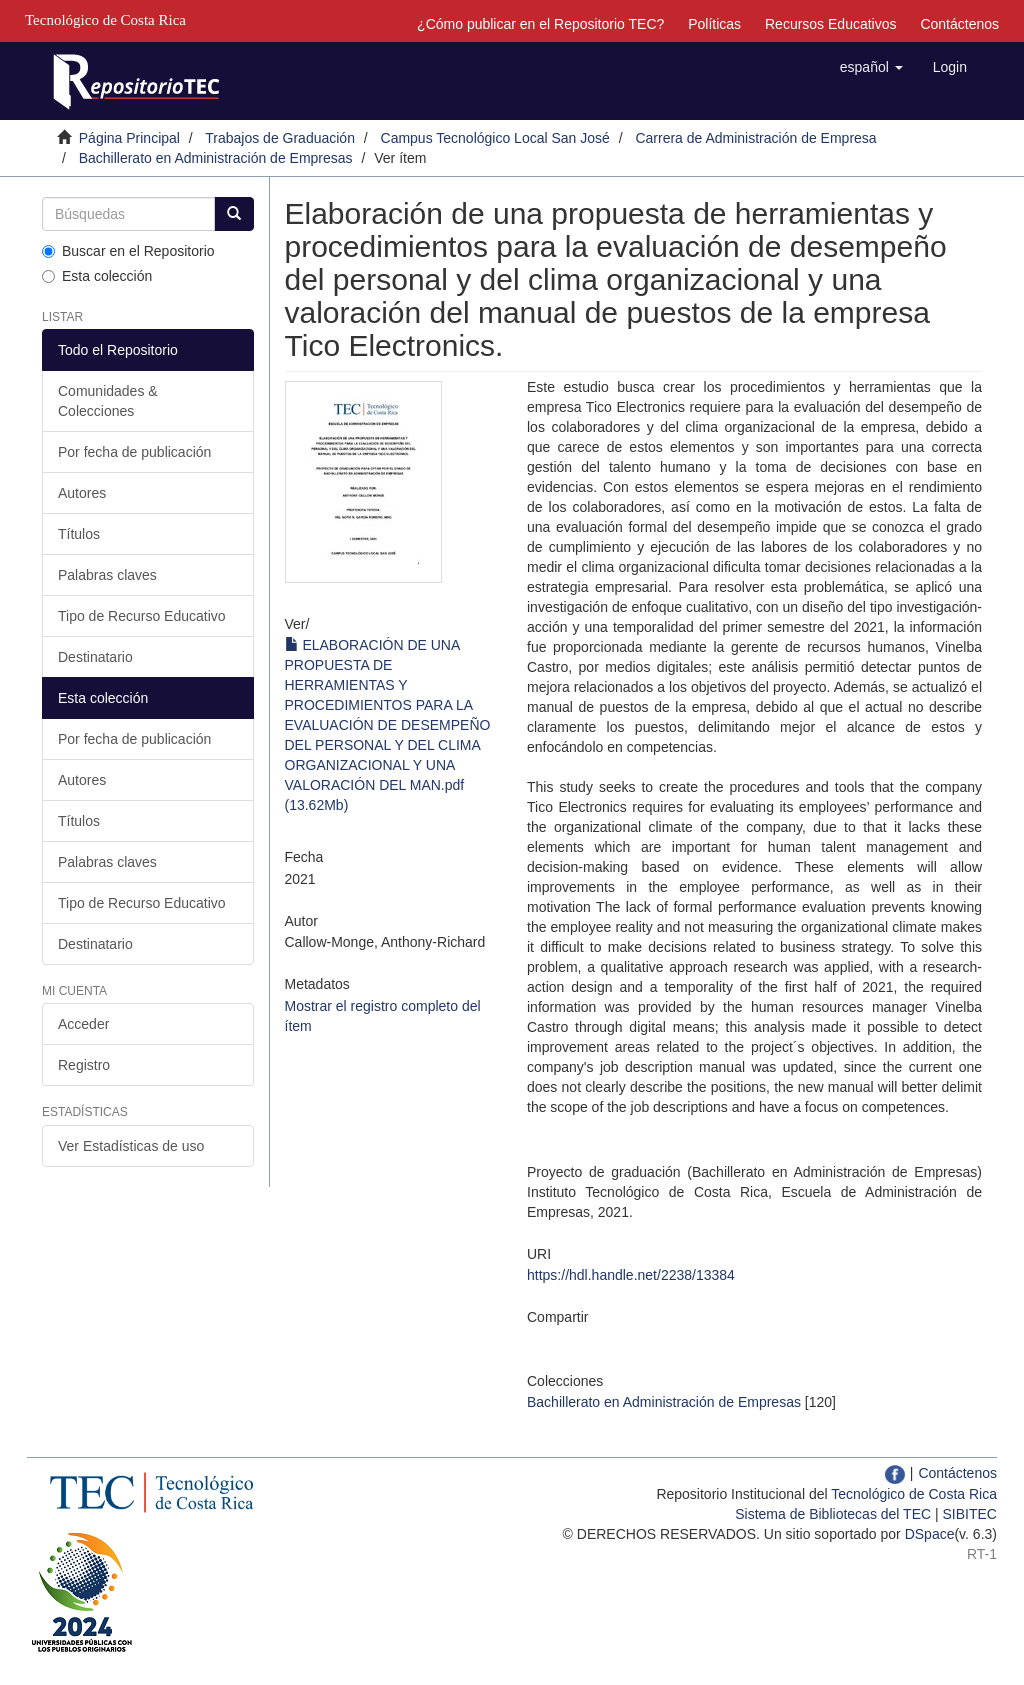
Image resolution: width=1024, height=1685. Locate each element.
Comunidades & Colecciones (108, 401)
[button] (871, 67)
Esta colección (97, 276)
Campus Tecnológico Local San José (495, 138)
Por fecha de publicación (134, 452)
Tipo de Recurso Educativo (142, 616)
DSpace (930, 1534)
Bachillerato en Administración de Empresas (216, 158)
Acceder (83, 1024)
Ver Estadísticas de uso (131, 1146)
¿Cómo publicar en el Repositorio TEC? (540, 24)
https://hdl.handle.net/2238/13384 (631, 1275)
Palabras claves (107, 575)
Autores (82, 493)
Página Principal (129, 138)
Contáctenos (959, 24)
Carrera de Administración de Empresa (755, 138)
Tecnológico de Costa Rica (914, 1494)
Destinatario (95, 657)
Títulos (79, 534)
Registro (84, 1065)
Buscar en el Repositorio (128, 251)
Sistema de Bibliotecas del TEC (833, 1514)
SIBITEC (970, 1514)
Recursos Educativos (831, 24)
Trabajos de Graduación (280, 138)
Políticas (714, 24)
